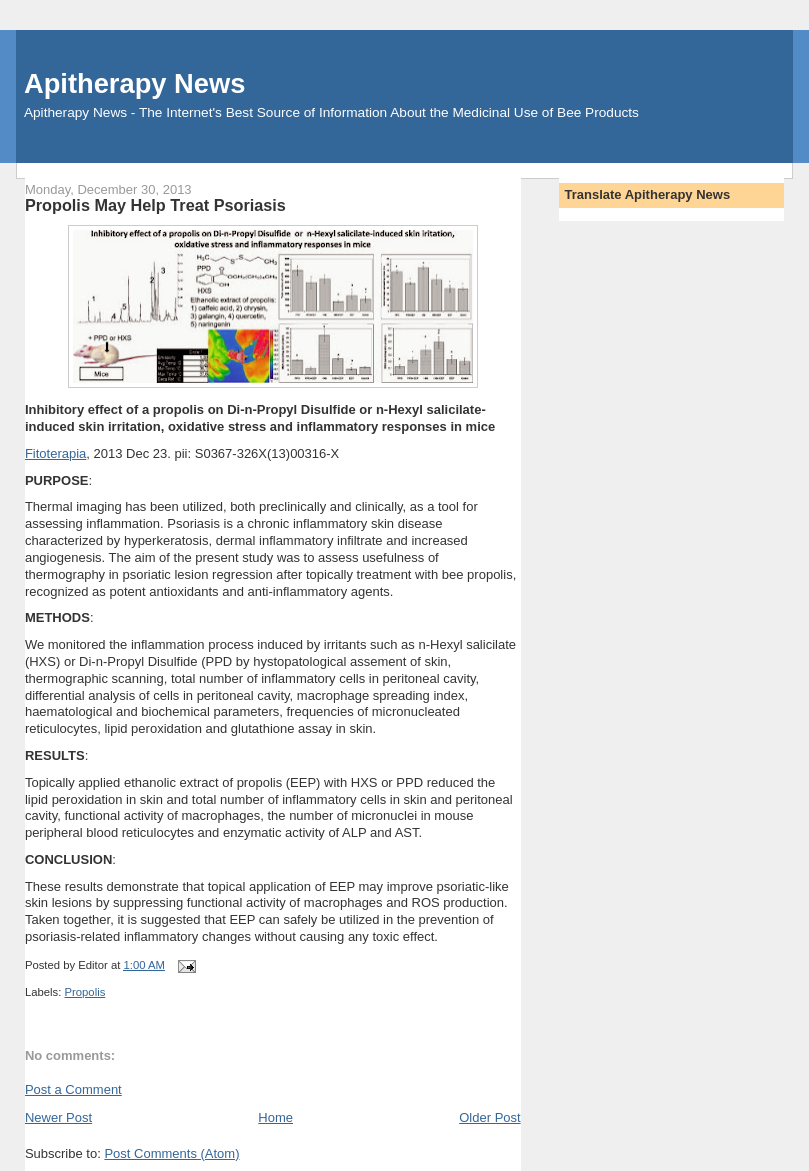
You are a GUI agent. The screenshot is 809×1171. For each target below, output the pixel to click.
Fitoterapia (55, 453)
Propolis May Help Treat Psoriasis (155, 205)
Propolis (84, 992)
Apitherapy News (134, 83)
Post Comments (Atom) (171, 1153)
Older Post (489, 1117)
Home (275, 1117)
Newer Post (58, 1117)
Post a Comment (73, 1089)
